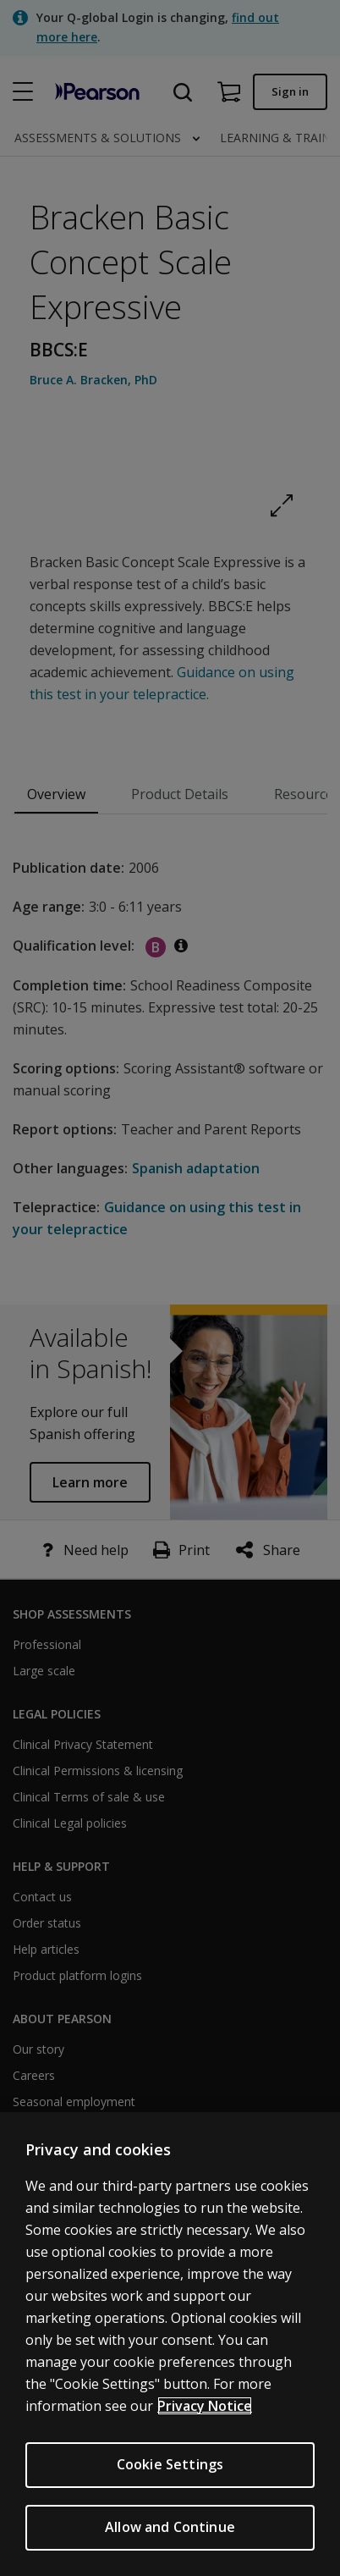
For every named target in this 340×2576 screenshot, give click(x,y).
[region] (170, 2344)
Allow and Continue (170, 2527)
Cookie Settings (170, 2464)
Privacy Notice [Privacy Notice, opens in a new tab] (204, 2406)
